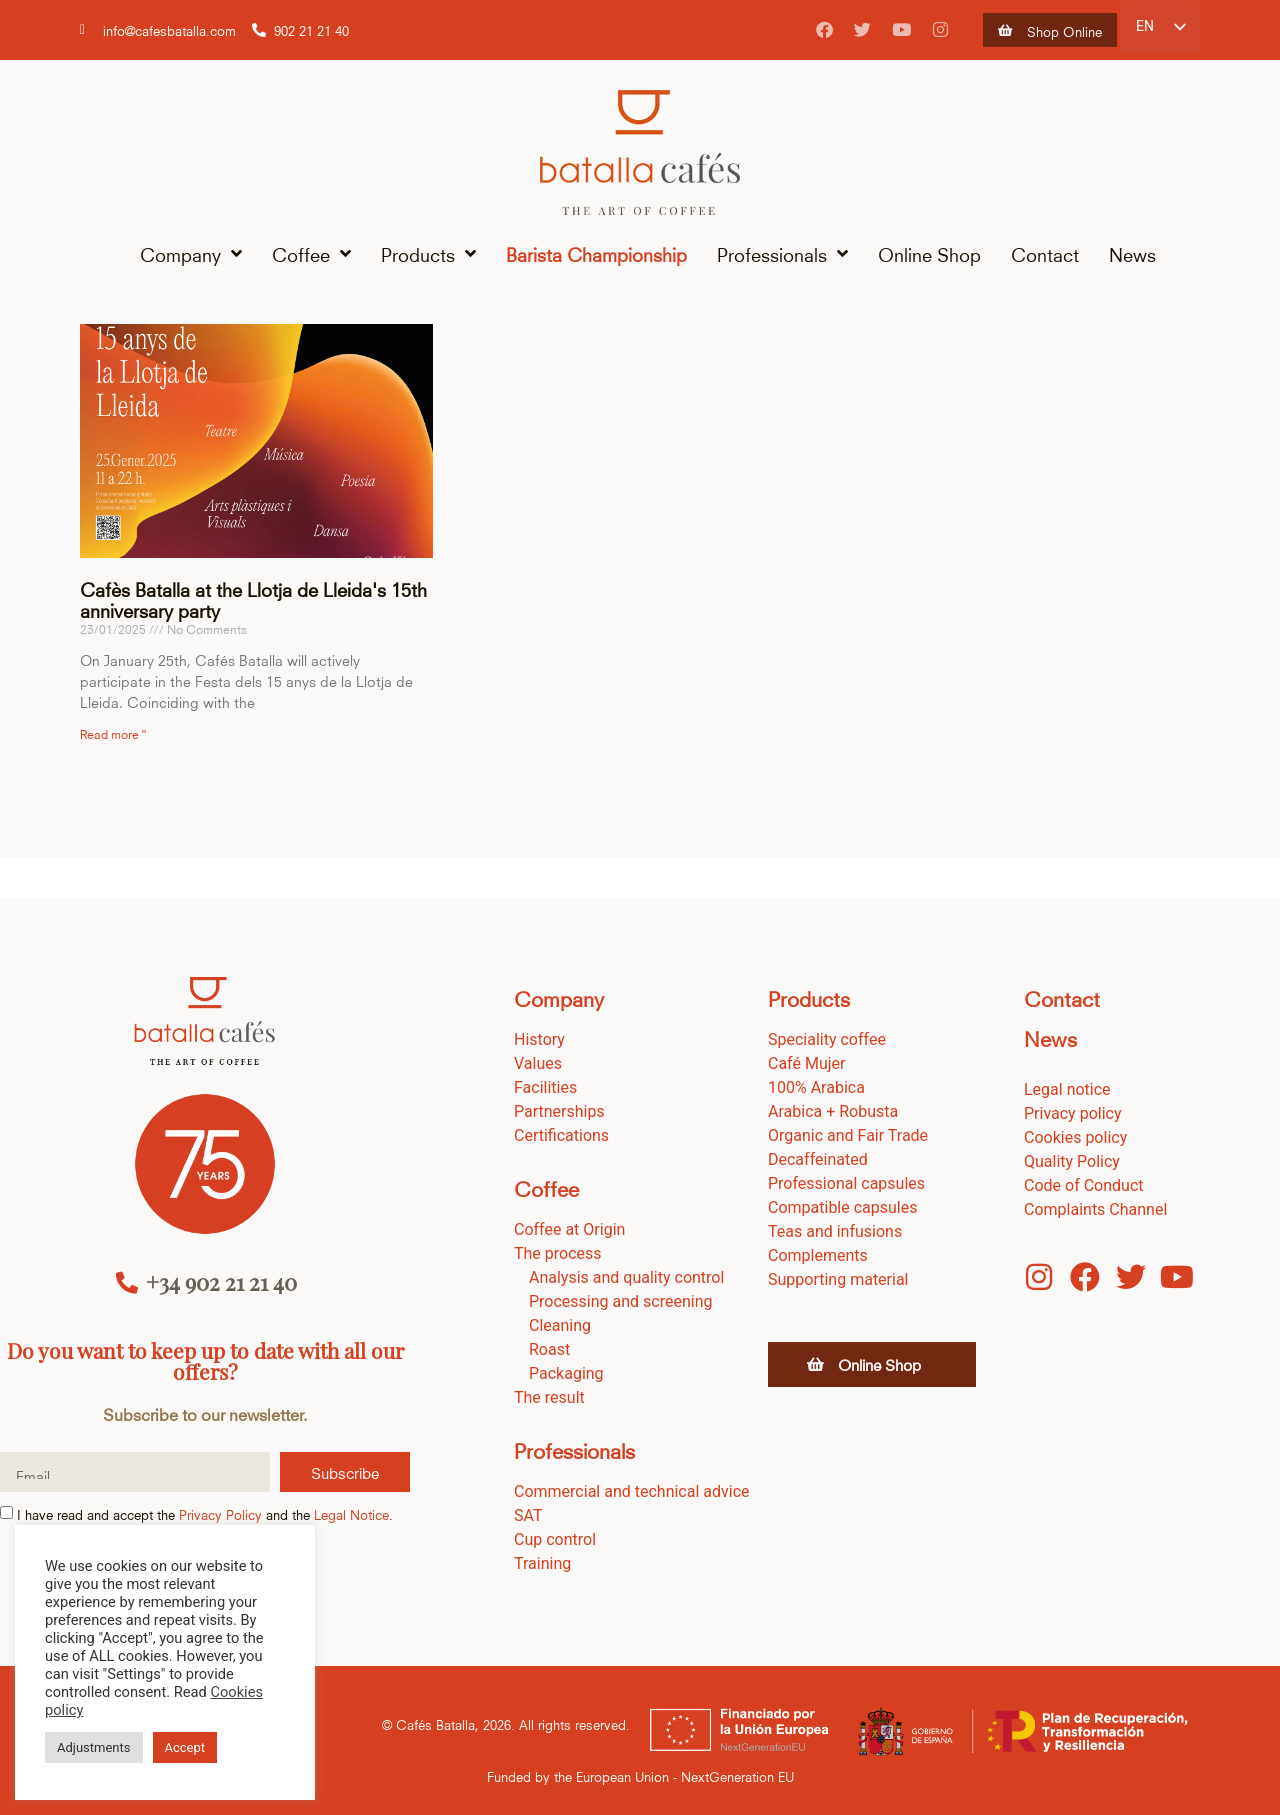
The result (549, 1397)
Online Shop (929, 253)
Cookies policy (1075, 1137)
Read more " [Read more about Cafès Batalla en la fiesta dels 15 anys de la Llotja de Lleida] (113, 733)
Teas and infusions (835, 1231)
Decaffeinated (818, 1159)
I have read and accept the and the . (205, 1514)
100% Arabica (816, 1087)
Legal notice (1067, 1089)
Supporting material (838, 1279)
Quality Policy (1072, 1161)
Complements (818, 1255)
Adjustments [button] (94, 1747)
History (539, 1039)
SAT (528, 1515)
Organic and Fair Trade (848, 1135)
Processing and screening (621, 1301)
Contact (1045, 253)
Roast (549, 1349)
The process (558, 1253)
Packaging (566, 1373)
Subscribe (345, 1472)
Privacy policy (1073, 1113)
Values (538, 1063)
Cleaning (560, 1325)
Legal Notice (351, 1514)
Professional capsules (846, 1183)
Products (428, 254)
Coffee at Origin (569, 1229)
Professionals (782, 254)
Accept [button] (185, 1747)
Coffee (311, 254)
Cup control (555, 1539)
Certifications (561, 1135)
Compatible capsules (842, 1207)
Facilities (545, 1087)
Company (191, 254)
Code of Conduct (1084, 1185)
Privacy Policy (220, 1514)
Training (542, 1563)
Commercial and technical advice (632, 1491)
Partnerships (559, 1111)
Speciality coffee (827, 1039)
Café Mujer (806, 1063)
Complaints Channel (1095, 1209)
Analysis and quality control (626, 1277)
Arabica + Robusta (833, 1111)
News (1132, 253)
